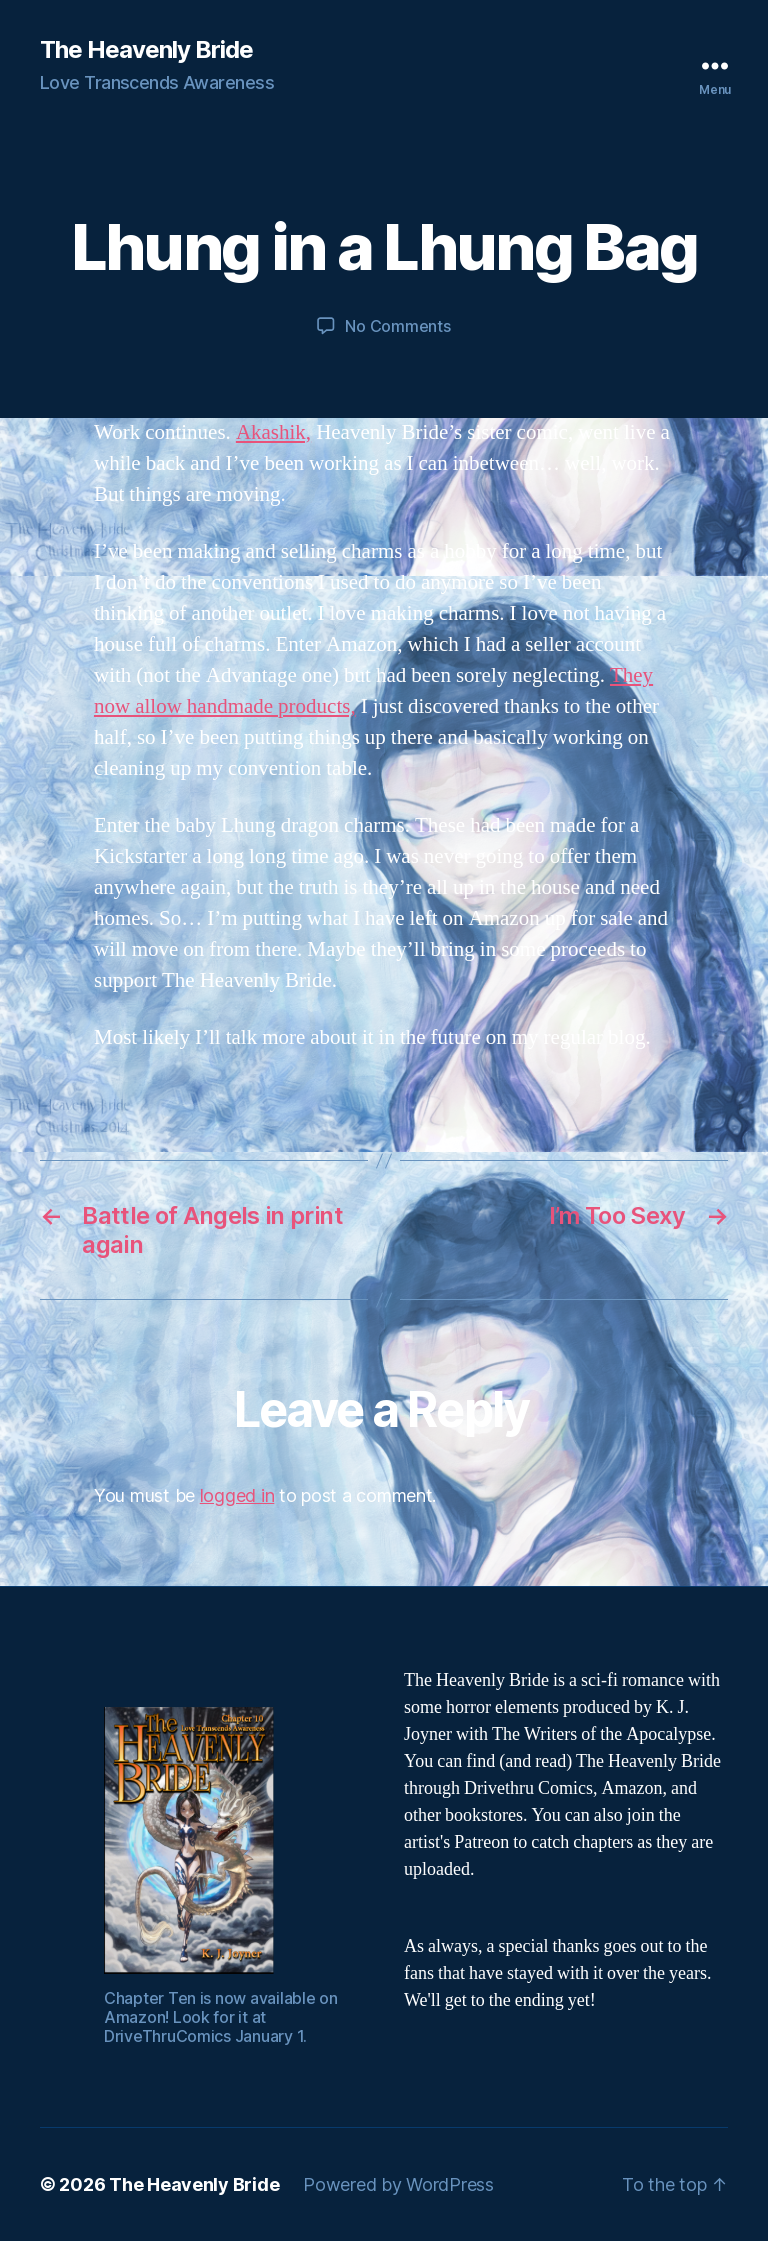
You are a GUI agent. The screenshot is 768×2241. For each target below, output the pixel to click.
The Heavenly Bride (146, 50)
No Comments (397, 326)
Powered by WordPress (398, 2184)
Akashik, (273, 432)
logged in (237, 1495)
